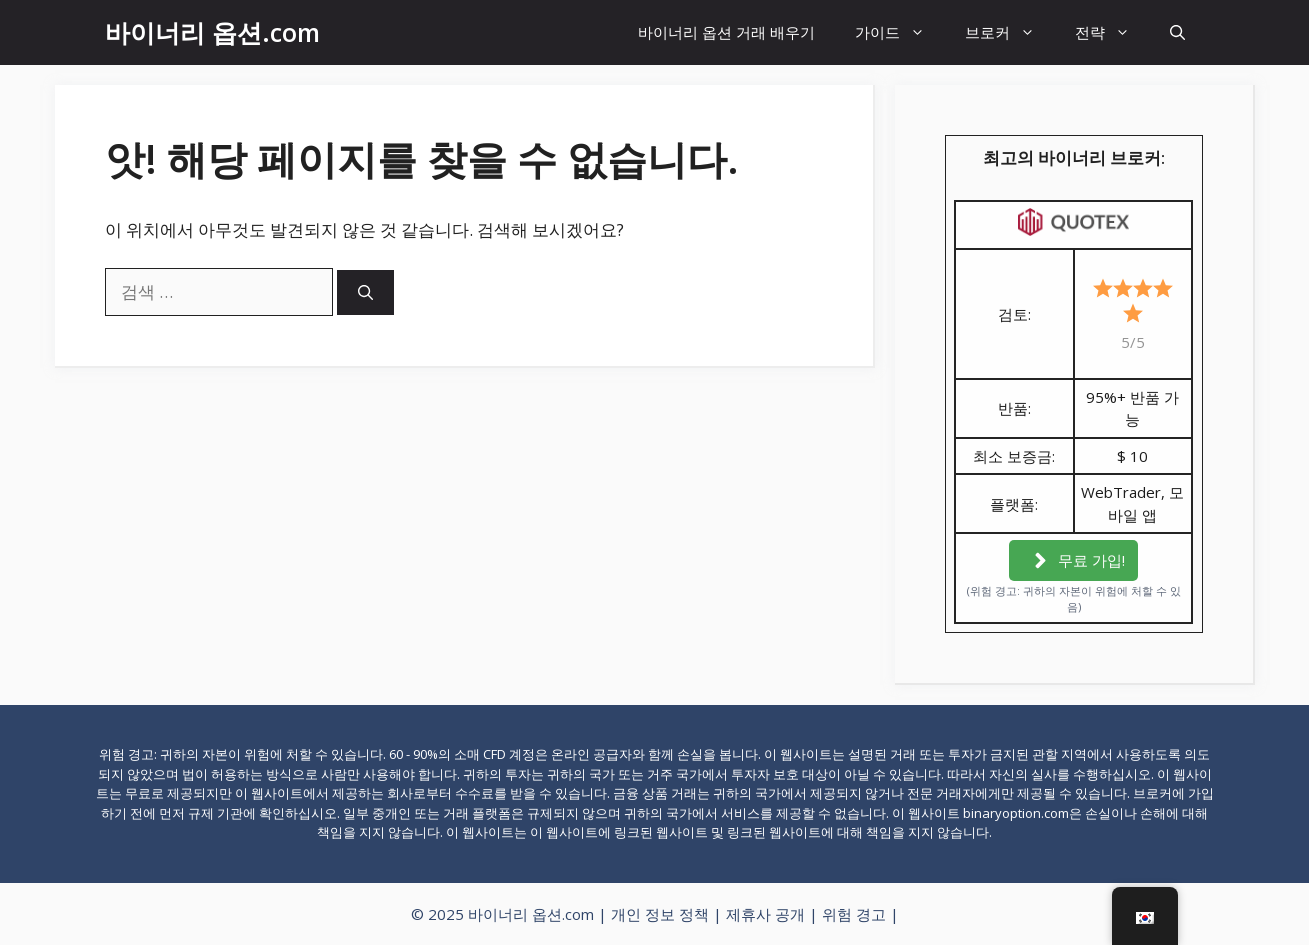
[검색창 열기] (1177, 32)
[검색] (365, 292)
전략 (1112, 32)
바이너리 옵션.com (212, 32)
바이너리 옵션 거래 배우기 (726, 32)
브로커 (1010, 32)
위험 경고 (854, 914)
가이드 (900, 32)
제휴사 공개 (765, 914)
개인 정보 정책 (660, 914)
